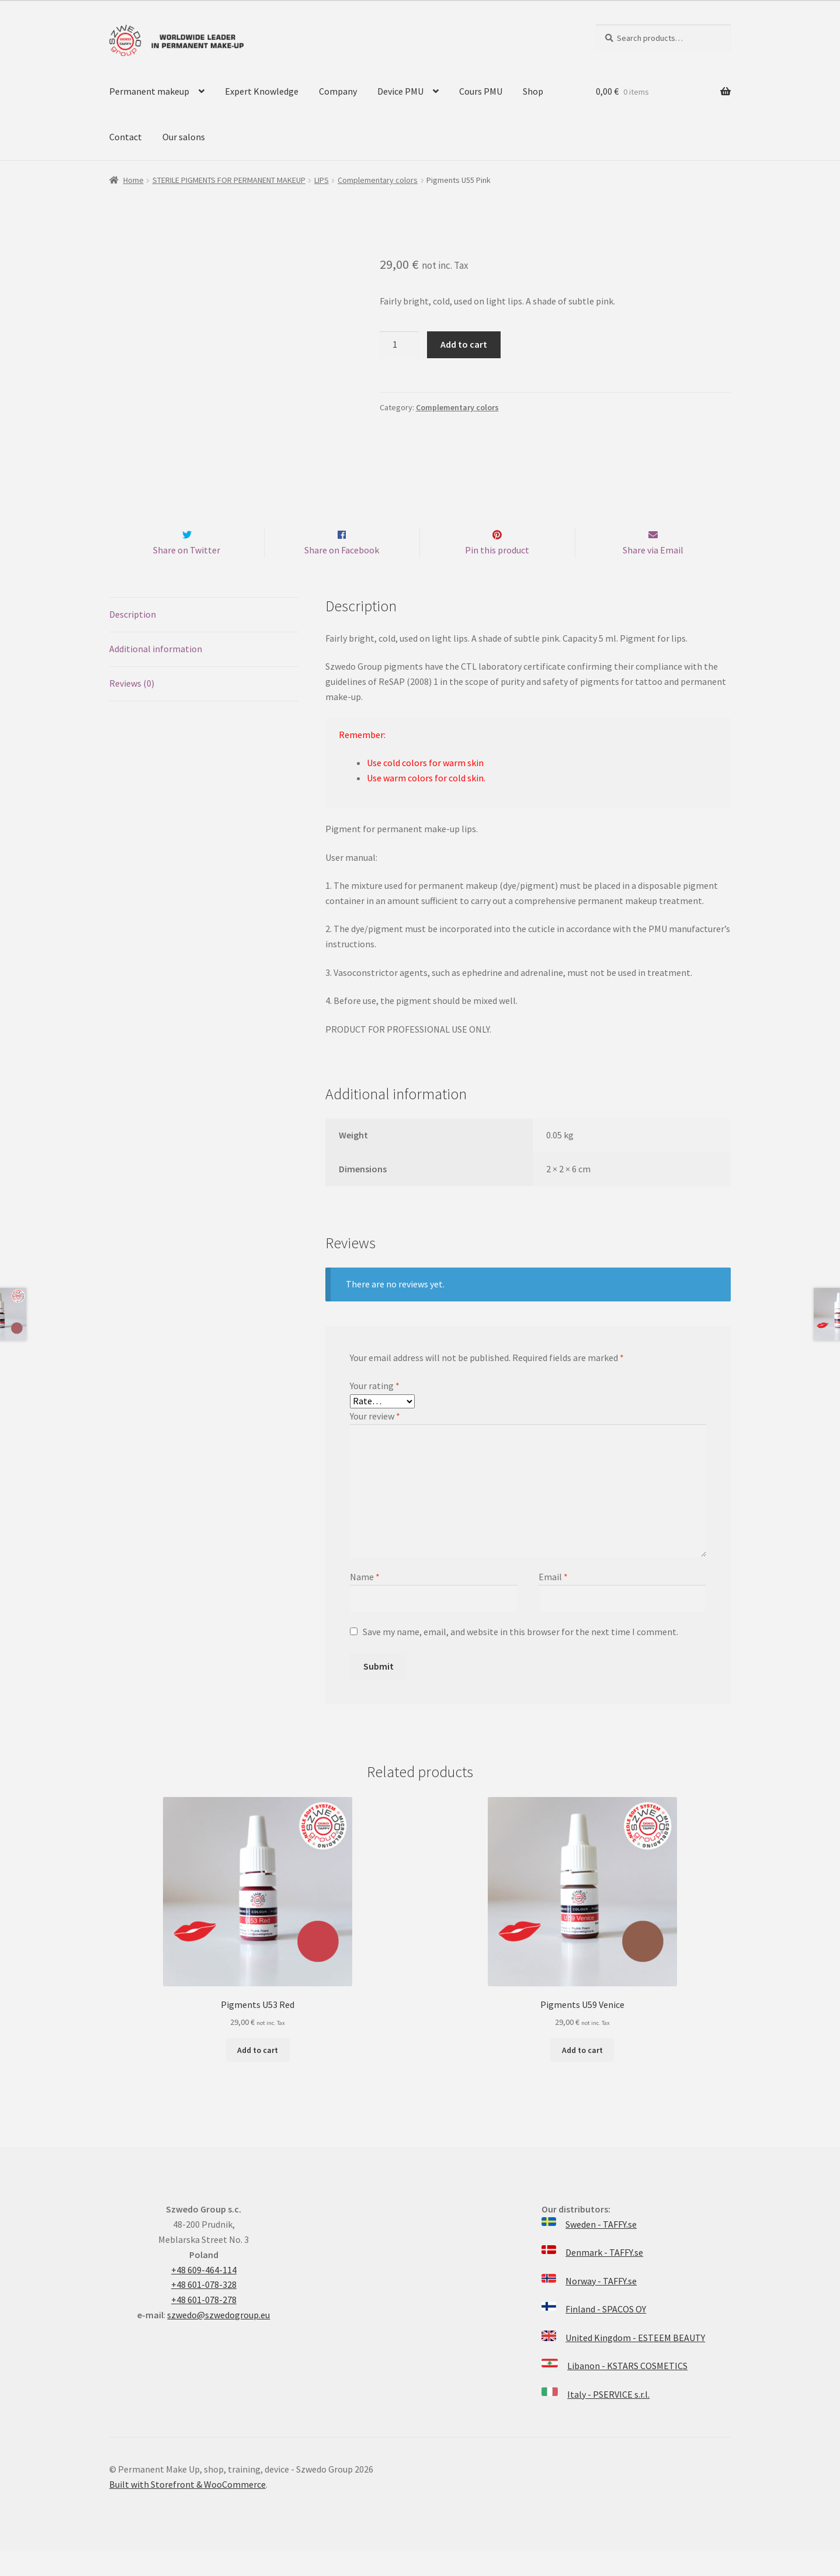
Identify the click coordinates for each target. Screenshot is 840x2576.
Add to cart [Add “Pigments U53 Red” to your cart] (257, 2074)
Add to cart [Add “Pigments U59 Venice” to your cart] (582, 2074)
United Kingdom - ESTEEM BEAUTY (635, 2362)
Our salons (183, 137)
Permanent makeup (149, 91)
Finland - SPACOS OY (605, 2334)
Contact (125, 137)
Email (553, 1601)
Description (132, 639)
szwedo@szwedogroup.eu (218, 2339)
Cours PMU (480, 91)
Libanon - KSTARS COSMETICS (627, 2391)
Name (365, 1601)
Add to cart (463, 344)
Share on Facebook (341, 574)
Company (338, 91)
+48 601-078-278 (204, 2324)
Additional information (155, 673)
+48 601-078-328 (204, 2309)
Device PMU (400, 91)
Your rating (375, 1410)
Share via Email (653, 574)
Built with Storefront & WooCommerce (187, 2509)
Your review (375, 1440)
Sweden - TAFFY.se (601, 2249)
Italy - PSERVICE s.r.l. (608, 2419)
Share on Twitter (186, 574)
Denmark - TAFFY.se (604, 2277)
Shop (533, 91)
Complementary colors (378, 180)
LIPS (321, 180)
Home (133, 180)
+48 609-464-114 (204, 2294)
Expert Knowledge (261, 91)
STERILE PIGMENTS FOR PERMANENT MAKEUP (229, 180)
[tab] (203, 640)
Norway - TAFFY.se (601, 2305)
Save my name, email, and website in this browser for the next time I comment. (520, 1656)
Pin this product (497, 574)
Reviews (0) (131, 708)
